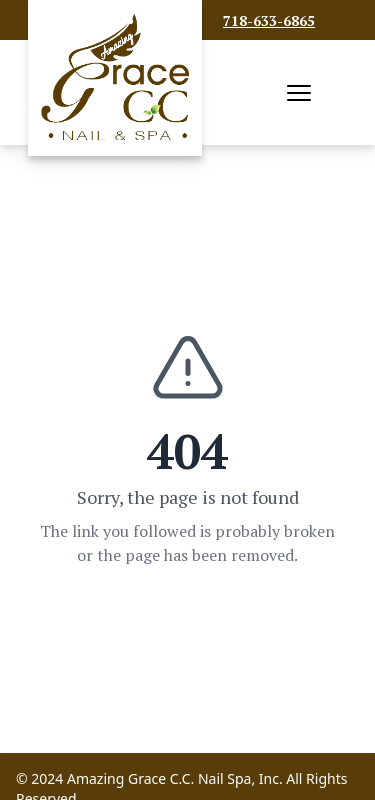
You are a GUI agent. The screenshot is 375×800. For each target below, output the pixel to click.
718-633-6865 (269, 20)
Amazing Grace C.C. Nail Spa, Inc (173, 778)
